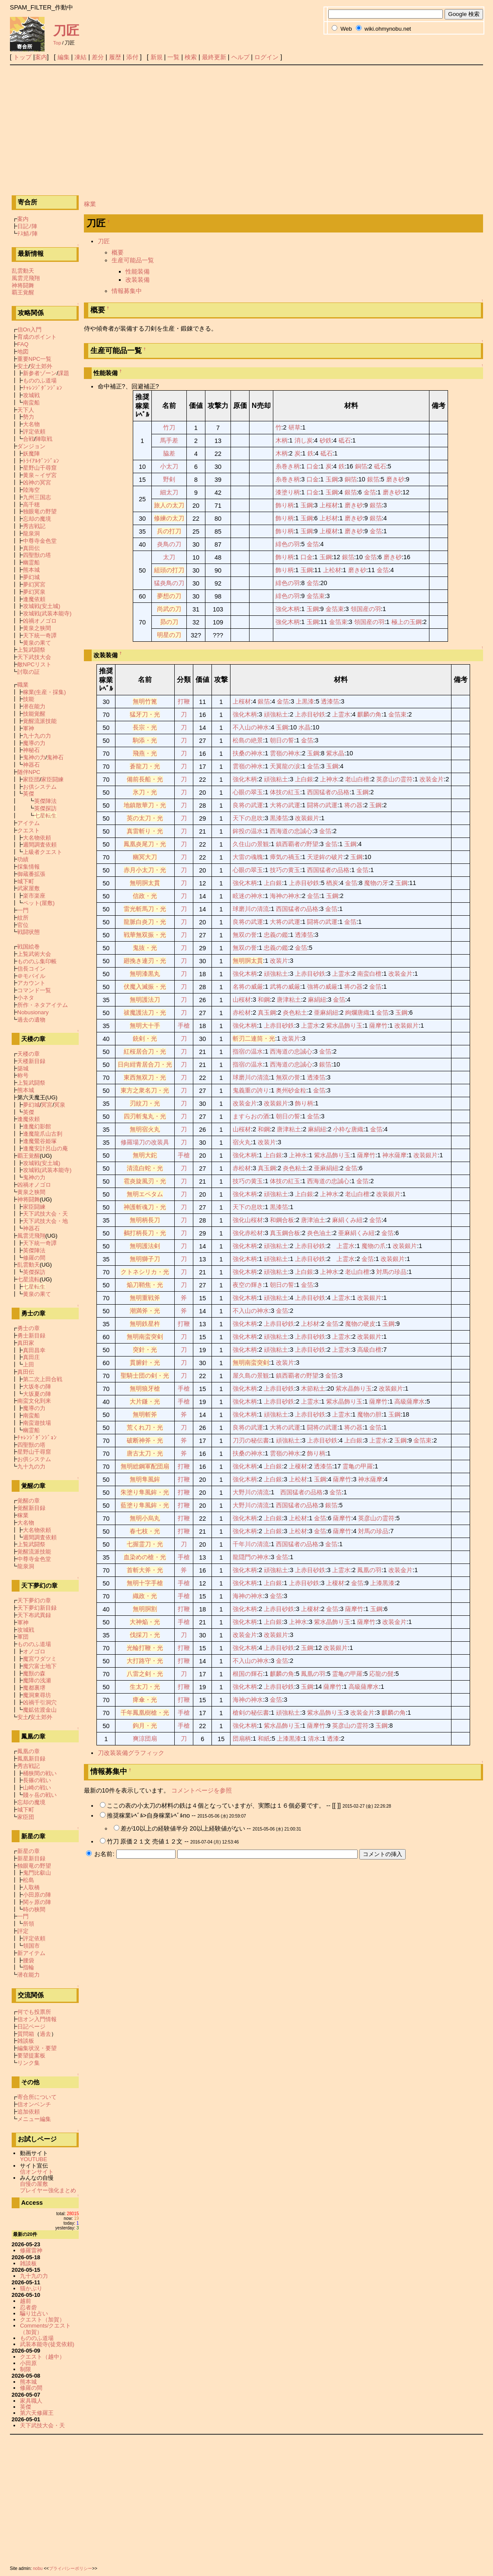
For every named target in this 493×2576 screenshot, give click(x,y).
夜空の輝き (248, 1284)
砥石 (345, 440)
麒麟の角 (369, 714)
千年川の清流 (251, 1544)
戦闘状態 (28, 932)
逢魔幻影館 (37, 1126)
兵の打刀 (169, 531)
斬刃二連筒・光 (254, 1038)
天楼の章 (28, 1054)
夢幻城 (31, 577)
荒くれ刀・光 (145, 1427)
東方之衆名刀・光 (145, 1090)
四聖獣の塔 (37, 555)
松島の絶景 (248, 740)
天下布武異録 (34, 1615)
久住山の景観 (251, 844)
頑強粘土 (276, 714)
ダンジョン (31, 446)
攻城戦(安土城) (42, 606)
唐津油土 (313, 1219)
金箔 (370, 492)
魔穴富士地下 (40, 1666)
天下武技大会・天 (45, 1213)
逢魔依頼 (34, 599)
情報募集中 (127, 290)
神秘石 (31, 750)
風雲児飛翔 (26, 278)
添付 (132, 57)
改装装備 (137, 279)
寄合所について (37, 2097)
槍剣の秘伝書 (251, 1712)
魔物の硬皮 (360, 1323)
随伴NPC (28, 772)
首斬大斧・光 (145, 1570)
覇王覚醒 (23, 292)
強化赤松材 (248, 1232)
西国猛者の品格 (328, 792)
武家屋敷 (28, 888)
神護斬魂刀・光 (145, 1207)
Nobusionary (33, 1012)
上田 (28, 1364)
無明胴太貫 (145, 882)
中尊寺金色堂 (40, 541)
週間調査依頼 (40, 844)
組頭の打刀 (169, 570)
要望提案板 (31, 2055)
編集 (64, 57)
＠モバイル (31, 976)
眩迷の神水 (248, 895)
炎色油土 (319, 1232)
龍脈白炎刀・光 (145, 921)
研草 (294, 427)
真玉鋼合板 (285, 1232)
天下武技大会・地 (45, 1221)
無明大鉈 (145, 1155)
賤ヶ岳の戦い (40, 1795)
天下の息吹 (248, 818)
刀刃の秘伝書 (251, 1440)
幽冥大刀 (145, 856)
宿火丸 (242, 1142)
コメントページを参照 (201, 1790)
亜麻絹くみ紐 (356, 1232)
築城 (23, 1068)
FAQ (23, 344)
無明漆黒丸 (145, 973)
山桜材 (242, 999)
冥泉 (59, 1105)
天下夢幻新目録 (37, 1608)
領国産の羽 (366, 608)
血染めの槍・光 (145, 1557)
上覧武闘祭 (31, 649)
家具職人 (31, 2401)
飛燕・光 (145, 753)
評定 (23, 1931)
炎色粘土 (295, 1012)
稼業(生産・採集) (44, 692)
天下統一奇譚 (40, 635)
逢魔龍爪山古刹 (42, 1133)
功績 (23, 859)
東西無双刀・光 (145, 1077)
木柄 (281, 440)
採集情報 (28, 866)
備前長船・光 (145, 779)
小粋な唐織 (348, 1129)
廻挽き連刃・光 (145, 960)
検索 (191, 57)
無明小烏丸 (145, 1518)
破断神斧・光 (145, 1440)
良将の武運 (248, 805)
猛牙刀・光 (145, 714)
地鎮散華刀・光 (145, 805)
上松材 (332, 570)
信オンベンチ (34, 2104)
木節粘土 (313, 1388)
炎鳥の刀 (169, 544)
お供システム (40, 786)
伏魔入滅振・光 (145, 986)
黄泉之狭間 (37, 628)
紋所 (23, 917)
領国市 (31, 1945)
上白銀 (304, 779)
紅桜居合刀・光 (145, 1051)
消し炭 (304, 440)
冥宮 (46, 1105)
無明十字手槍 (145, 1582)
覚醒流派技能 (40, 721)
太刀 (169, 557)
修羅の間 (34, 1258)
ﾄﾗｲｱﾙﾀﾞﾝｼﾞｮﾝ (41, 461)
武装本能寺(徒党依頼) (47, 2344)
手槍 (184, 1025)
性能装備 (137, 271)
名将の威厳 (248, 986)
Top (57, 42)
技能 (28, 699)
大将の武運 (285, 805)
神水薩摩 (394, 1155)
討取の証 (28, 672)
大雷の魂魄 (248, 856)
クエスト (28, 830)
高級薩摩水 (409, 1401)
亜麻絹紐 (326, 1012)
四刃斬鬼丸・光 (145, 1116)
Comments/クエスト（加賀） (45, 2328)
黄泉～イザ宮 (40, 475)
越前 (25, 2301)
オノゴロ (34, 1651)
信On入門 (29, 329)
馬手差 (169, 440)
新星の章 (28, 1851)
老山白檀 (357, 779)
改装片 (279, 960)
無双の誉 (245, 934)
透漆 (333, 1738)
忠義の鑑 (276, 934)
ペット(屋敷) (39, 903)
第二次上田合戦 (42, 1379)
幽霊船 (31, 562)
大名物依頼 (37, 837)
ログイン (266, 57)
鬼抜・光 (145, 947)
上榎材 (329, 531)
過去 (45, 2034)
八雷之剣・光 (145, 1673)
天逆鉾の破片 (325, 856)
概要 (118, 252)
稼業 (90, 204)
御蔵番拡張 (31, 874)
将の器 (353, 805)
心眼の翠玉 (248, 792)
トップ (22, 57)
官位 (23, 925)
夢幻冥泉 (34, 592)
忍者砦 (28, 2307)
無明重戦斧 (145, 1297)
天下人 (25, 410)
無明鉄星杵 (145, 1323)
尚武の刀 (169, 608)
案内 (41, 57)
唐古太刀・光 (145, 1453)
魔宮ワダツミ (40, 1659)
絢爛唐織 (357, 1012)
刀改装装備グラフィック (131, 1752)
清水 (314, 1738)
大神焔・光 (145, 1621)
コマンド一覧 (34, 990)
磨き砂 (395, 479)
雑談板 (25, 2041)
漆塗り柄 (287, 492)
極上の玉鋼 (406, 621)
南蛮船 (31, 402)
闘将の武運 (322, 805)
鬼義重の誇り (251, 1090)
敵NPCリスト (34, 664)
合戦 (28, 439)
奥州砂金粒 (291, 1090)
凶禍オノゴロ (40, 621)
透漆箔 (330, 701)
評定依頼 (34, 431)
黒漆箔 (279, 818)
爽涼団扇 (145, 1738)
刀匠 (66, 30)
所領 (28, 1923)
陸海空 (31, 490)
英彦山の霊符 (394, 779)
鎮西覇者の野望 (297, 844)
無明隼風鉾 (145, 1479)
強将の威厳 (322, 986)
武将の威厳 (285, 986)
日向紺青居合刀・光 (145, 1064)
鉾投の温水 (248, 831)
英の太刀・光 (145, 818)
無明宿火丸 (145, 1129)
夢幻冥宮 (34, 584)
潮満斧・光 (145, 1310)
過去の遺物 (31, 1019)
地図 (23, 351)
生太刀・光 (145, 1686)
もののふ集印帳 (37, 961)
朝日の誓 (282, 740)
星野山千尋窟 (40, 468)
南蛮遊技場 (37, 1423)
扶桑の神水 (248, 753)
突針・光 (145, 1349)
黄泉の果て (37, 643)
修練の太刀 (169, 518)
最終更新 (214, 57)
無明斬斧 (145, 1414)
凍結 (80, 57)
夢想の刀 (169, 595)
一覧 (173, 57)
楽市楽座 (34, 895)
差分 (98, 57)
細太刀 (169, 492)
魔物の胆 (369, 1414)
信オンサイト (37, 2171)
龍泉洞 (31, 533)
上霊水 (341, 714)
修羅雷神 (31, 2250)
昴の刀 (169, 621)
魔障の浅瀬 (37, 1680)
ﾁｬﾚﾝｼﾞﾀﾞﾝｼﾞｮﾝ (42, 388)
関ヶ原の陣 (37, 1902)
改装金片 (431, 779)
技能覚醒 (34, 713)
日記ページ (31, 2026)
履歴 (115, 57)
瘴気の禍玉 (285, 856)
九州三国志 (37, 497)
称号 (23, 1075)
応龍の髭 (381, 1673)
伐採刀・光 (145, 1634)
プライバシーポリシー (70, 2568)
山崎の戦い (37, 1787)
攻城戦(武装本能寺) (47, 613)
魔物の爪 (374, 1245)
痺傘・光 (145, 1699)
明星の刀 (169, 634)
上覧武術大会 (34, 954)
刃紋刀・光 (145, 1103)
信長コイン (31, 968)
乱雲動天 (23, 270)
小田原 (28, 2363)
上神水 (329, 779)
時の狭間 (34, 1909)
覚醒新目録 (31, 1508)
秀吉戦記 (34, 526)
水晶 (304, 727)
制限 (25, 2369)
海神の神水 (285, 895)
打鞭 (184, 701)
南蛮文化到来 (34, 1401)
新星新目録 (31, 1858)
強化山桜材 (248, 1219)
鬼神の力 (34, 757)
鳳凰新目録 (31, 1758)
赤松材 (242, 1012)
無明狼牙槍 (145, 1388)
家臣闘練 (52, 779)
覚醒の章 (28, 1500)
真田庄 (31, 1357)
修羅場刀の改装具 (145, 1142)
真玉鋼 (267, 1012)
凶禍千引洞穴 (40, 1702)
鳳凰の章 (28, 1751)
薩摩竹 (378, 1025)
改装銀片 (307, 818)
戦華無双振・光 (145, 934)
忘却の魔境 (37, 519)
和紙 (264, 1738)
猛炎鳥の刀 (169, 583)
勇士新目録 (31, 1335)
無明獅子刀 (145, 1258)
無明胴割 (145, 1608)
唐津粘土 (289, 999)
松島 (28, 1880)
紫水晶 (335, 753)
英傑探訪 (45, 808)
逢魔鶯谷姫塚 (40, 1141)
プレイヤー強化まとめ (48, 2190)
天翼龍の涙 (285, 766)
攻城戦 (31, 395)
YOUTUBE (33, 2159)
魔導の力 (34, 743)
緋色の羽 (287, 544)
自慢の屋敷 (34, 2184)
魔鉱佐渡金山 (40, 1710)
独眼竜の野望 (40, 511)
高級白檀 (369, 1349)
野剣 (169, 479)
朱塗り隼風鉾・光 (145, 1492)
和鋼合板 (282, 1219)
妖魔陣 (31, 453)
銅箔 (361, 466)
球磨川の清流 (251, 908)
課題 (63, 373)
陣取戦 (43, 439)
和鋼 (264, 999)
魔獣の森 (34, 1673)
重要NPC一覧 (34, 359)
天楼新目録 (31, 1061)
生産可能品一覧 (133, 260)
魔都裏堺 (34, 1687)
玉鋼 (332, 479)
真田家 (25, 1343)
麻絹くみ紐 (347, 1219)
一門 (23, 910)
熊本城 (31, 570)
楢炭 (332, 882)
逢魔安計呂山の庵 (45, 1148)
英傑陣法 (45, 801)
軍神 (28, 728)
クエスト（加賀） (42, 2319)
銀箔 (373, 479)
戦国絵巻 (28, 946)
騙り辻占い (34, 2313)
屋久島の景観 (251, 1375)
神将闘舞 (23, 285)
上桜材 (329, 505)
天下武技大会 (34, 657)
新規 (156, 57)
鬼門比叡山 (37, 1872)
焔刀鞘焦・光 (145, 1284)
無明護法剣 (145, 1245)
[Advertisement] (246, 130)
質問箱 (25, 2034)
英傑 (28, 793)
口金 (313, 466)
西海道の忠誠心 (291, 831)
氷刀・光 (145, 792)
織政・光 (145, 1595)
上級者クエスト (42, 852)
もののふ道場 (40, 380)
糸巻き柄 (287, 466)
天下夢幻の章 (34, 1600)
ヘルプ (240, 57)
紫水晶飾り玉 (344, 1025)
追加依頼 (28, 2111)
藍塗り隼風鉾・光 (145, 1505)
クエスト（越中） (42, 2356)
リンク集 (28, 2063)
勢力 (28, 417)
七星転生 (45, 815)
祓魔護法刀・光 (145, 1012)
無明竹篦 (145, 701)
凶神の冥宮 (37, 482)
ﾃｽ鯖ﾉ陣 (27, 233)
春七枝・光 (145, 1531)
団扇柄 (242, 1738)
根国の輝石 (248, 1673)
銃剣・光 (145, 1038)
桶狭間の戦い (40, 1773)
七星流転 (28, 1279)
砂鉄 (326, 440)
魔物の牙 (376, 882)
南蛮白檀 (369, 973)
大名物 (31, 424)
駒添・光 (145, 740)
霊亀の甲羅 (358, 1466)
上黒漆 (305, 701)
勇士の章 (28, 1328)
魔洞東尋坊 (37, 1695)
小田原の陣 (37, 1894)
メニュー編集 (34, 2119)
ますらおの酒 (251, 1116)
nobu (37, 2568)
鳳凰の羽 (369, 1570)
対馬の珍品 (391, 1271)
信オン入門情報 (37, 2019)
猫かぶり (31, 2288)
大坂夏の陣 (37, 1394)
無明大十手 (145, 1025)
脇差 (169, 453)
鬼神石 (55, 757)
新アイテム (31, 1953)
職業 (23, 684)
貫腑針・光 (145, 1362)
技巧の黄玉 (285, 869)
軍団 (23, 1636)
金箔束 (316, 595)
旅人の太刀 (169, 505)
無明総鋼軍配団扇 (145, 1466)
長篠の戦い (37, 1780)
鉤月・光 (145, 1725)
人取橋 (31, 1887)
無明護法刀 (145, 999)
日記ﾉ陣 (27, 226)
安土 (23, 366)
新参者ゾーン (40, 373)
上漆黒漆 (382, 1582)
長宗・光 (145, 727)
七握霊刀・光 (145, 1544)
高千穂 (31, 504)
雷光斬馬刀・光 (145, 908)
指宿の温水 (248, 1051)
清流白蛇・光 (145, 1168)
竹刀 (169, 427)
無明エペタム (145, 1194)
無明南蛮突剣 (145, 1336)
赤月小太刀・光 (145, 869)
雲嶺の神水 (285, 753)
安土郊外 (41, 366)
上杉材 (329, 518)
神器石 (31, 764)
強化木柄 (287, 608)
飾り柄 (284, 505)
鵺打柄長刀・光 (145, 1232)
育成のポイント (37, 337)
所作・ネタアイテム (42, 1005)
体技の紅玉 (285, 792)
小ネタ (25, 997)
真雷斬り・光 (145, 831)
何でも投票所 (34, 2012)
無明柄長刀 (145, 1219)
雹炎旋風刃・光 (145, 1181)
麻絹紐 (317, 999)
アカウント (31, 983)
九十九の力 (37, 735)
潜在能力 (34, 706)
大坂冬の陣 (37, 1386)
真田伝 (31, 548)
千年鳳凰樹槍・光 (145, 1712)
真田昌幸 (34, 1350)
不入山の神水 (251, 727)
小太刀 (169, 466)
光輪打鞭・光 (145, 1647)
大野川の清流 (251, 1492)
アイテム (28, 823)
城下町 (25, 881)
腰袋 (28, 1960)
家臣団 (31, 779)
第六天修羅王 (37, 2413)
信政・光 (145, 895)
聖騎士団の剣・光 (145, 1375)
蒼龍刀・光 (145, 766)
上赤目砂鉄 (310, 714)
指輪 (28, 1967)
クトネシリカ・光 (145, 1271)
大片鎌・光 (145, 1401)
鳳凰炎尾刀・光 (145, 844)
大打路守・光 (145, 1660)
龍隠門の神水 (251, 1557)
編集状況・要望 (37, 2048)
